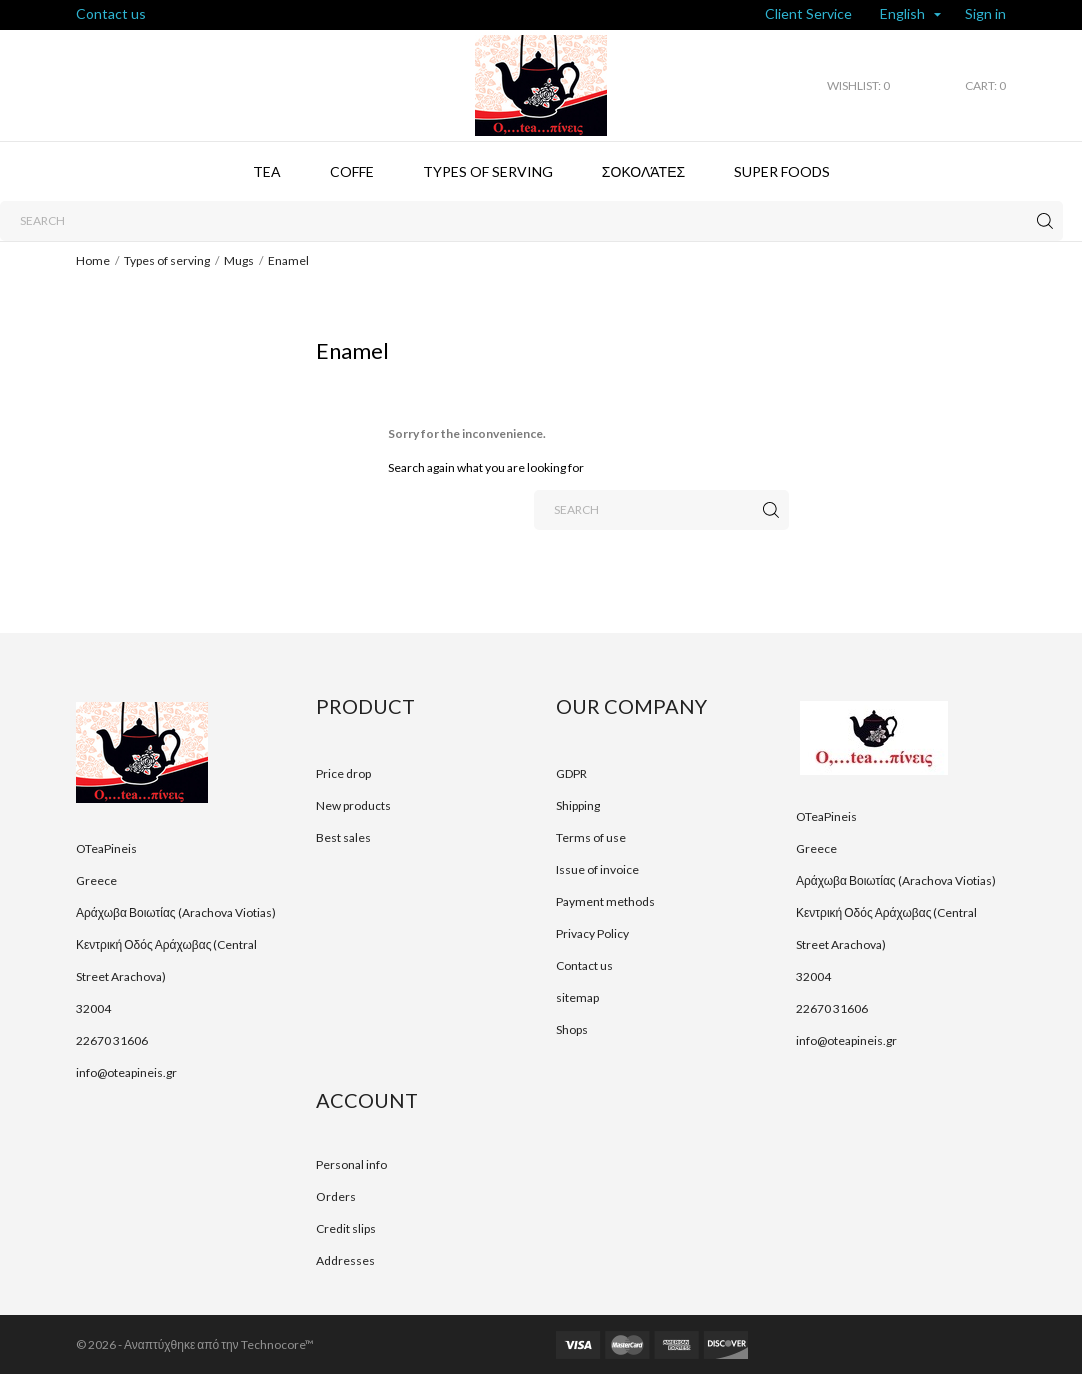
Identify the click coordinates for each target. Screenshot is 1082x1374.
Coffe (352, 171)
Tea (267, 171)
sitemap (577, 997)
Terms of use (591, 837)
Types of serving (488, 171)
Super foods (782, 171)
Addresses (345, 1260)
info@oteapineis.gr (126, 1072)
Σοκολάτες (643, 171)
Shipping (578, 805)
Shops (572, 1029)
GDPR (571, 773)
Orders (336, 1196)
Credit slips (346, 1228)
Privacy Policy (592, 933)
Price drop (343, 773)
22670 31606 (112, 1040)
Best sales (343, 837)
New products (353, 805)
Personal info (351, 1164)
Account (367, 1100)
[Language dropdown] (910, 15)
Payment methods (605, 901)
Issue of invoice (597, 869)
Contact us (111, 13)
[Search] (531, 221)
